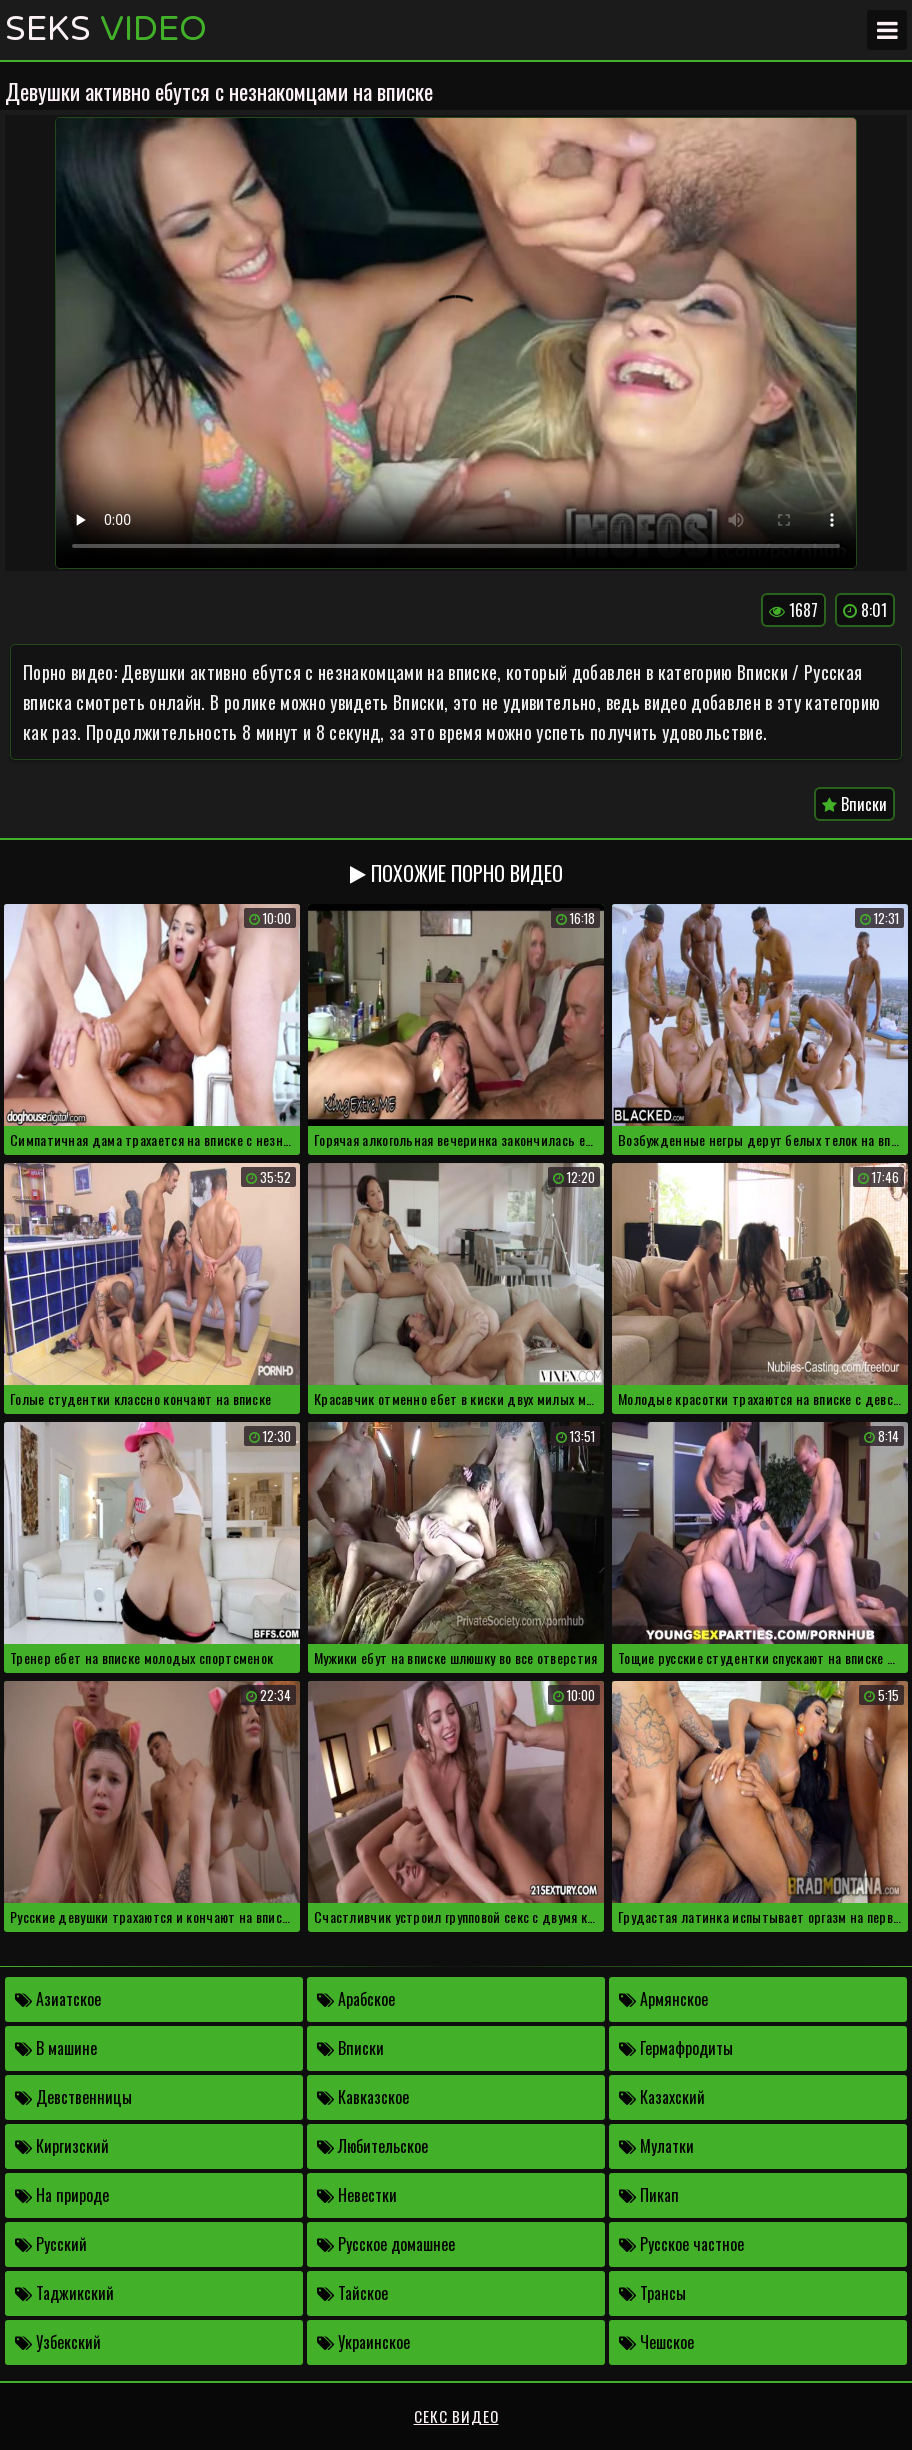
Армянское (663, 1999)
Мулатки (656, 2146)
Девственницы (73, 2097)
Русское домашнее (386, 2244)
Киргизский (62, 2146)
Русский (51, 2244)
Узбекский (58, 2342)
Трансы (652, 2293)
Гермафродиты (676, 2048)
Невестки (357, 2195)
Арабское (356, 1999)
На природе (62, 2195)
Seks (106, 30)
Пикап (649, 2195)
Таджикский (64, 2293)
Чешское (656, 2342)
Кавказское (363, 2097)
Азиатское (58, 1999)
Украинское (363, 2342)
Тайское (352, 2293)
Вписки (854, 804)
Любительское (372, 2146)
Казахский (662, 2097)
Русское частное (681, 2244)
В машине (56, 2048)
